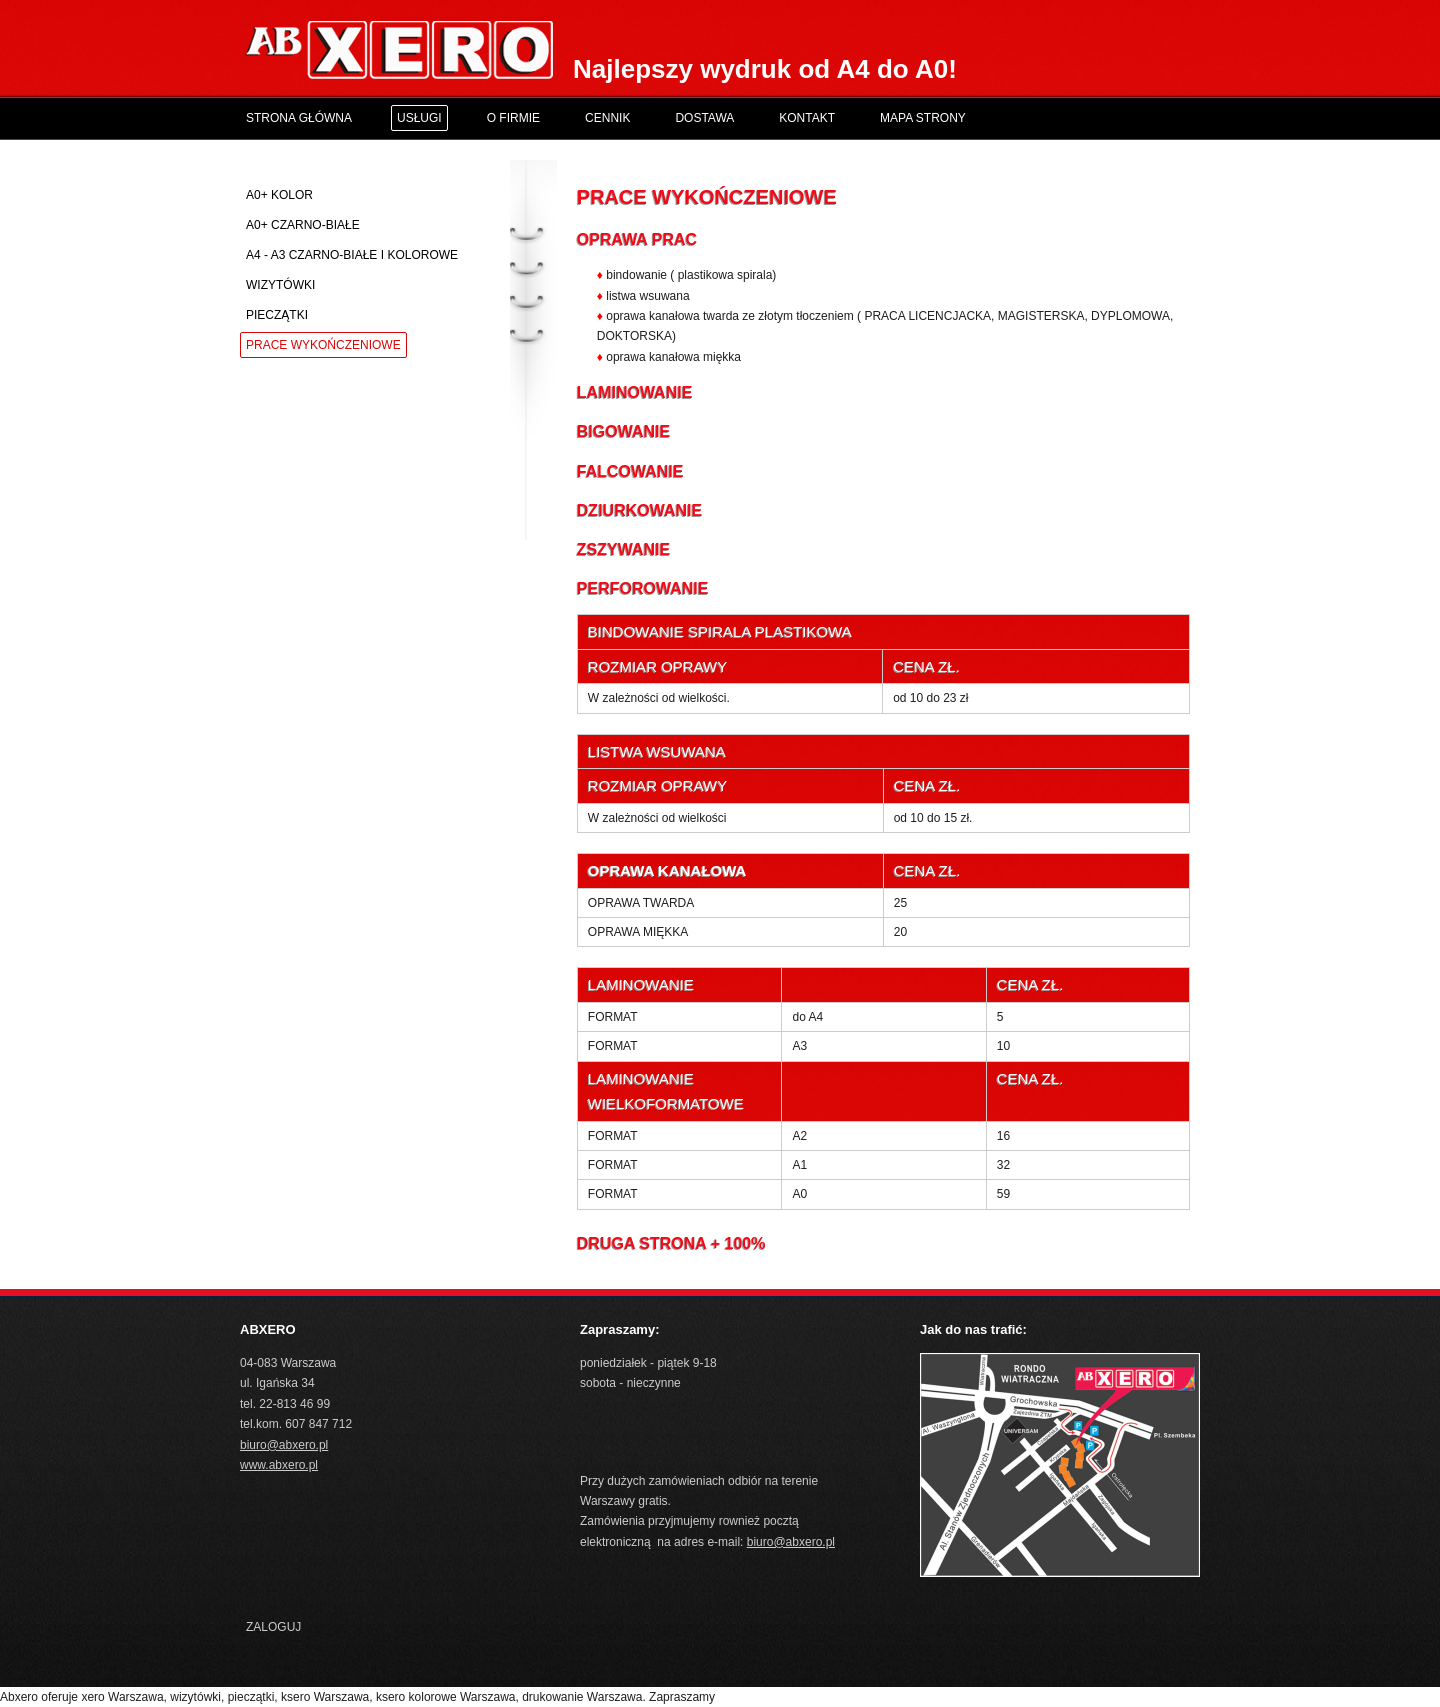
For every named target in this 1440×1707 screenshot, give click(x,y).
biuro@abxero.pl (284, 1445)
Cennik (607, 118)
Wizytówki (280, 285)
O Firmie (513, 118)
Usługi (419, 118)
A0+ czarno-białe (303, 225)
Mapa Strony (923, 118)
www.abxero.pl (279, 1465)
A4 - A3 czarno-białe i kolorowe (352, 255)
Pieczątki (277, 315)
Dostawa (704, 118)
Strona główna (299, 118)
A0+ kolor (279, 195)
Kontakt (807, 118)
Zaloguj (273, 1627)
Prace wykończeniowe (323, 345)
